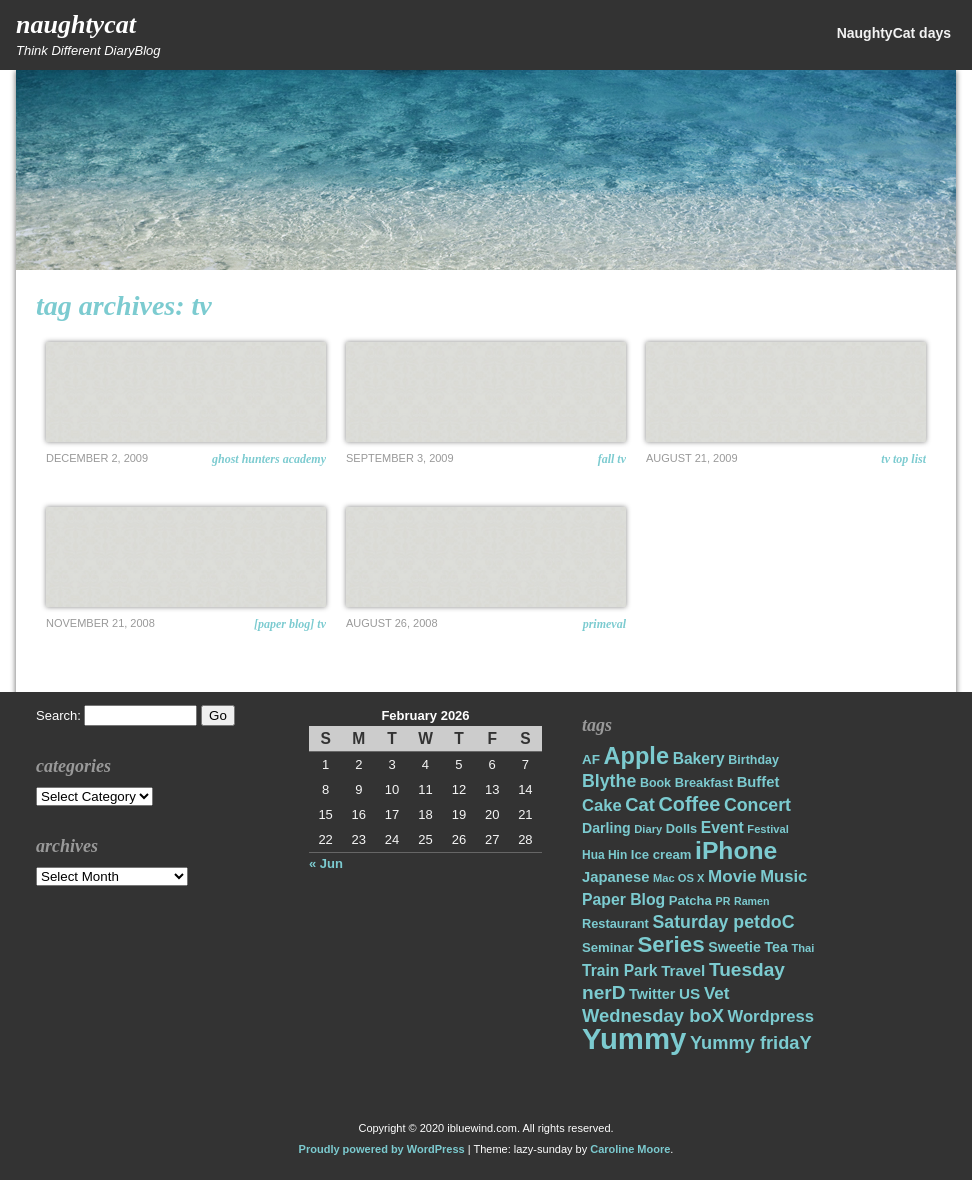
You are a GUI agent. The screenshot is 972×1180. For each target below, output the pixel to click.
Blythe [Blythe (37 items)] (609, 781)
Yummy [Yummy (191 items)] (634, 1038)
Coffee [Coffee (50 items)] (689, 804)
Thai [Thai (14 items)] (802, 948)
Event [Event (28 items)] (722, 827)
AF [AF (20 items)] (591, 759)
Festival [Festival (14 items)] (768, 829)
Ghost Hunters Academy (269, 459)
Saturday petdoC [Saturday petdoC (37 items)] (723, 922)
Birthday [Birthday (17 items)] (753, 760)
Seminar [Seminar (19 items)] (608, 947)
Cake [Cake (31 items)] (602, 805)
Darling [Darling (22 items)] (606, 828)
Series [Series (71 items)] (670, 944)
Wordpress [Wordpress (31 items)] (771, 1016)
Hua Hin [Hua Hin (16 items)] (604, 855)
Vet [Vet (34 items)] (717, 993)
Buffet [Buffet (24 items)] (758, 782)
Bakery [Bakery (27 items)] (699, 758)
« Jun (326, 863)
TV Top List (903, 459)
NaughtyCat (76, 24)
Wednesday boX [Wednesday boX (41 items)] (653, 1015)
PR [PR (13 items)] (723, 901)
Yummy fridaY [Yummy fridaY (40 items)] (751, 1042)
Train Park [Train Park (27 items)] (620, 970)
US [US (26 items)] (689, 993)
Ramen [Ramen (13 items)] (752, 901)
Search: (58, 715)
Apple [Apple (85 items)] (636, 756)
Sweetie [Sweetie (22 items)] (734, 947)
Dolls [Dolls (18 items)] (681, 828)
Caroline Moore (630, 1149)
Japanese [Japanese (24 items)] (615, 877)
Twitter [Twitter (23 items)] (652, 994)
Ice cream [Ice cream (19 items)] (661, 854)
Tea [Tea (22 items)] (775, 947)
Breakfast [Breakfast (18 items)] (704, 782)
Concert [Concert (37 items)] (757, 805)
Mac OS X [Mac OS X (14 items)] (678, 878)
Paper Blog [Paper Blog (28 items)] (623, 899)
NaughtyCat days (894, 33)
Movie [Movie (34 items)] (732, 876)
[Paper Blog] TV (290, 624)
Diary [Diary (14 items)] (648, 829)
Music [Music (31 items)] (783, 876)
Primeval (604, 624)
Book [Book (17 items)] (655, 783)
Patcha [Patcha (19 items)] (690, 900)
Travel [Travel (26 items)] (683, 970)
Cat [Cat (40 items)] (639, 804)
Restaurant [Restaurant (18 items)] (615, 923)
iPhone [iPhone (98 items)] (736, 850)
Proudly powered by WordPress (382, 1149)
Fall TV (612, 459)
